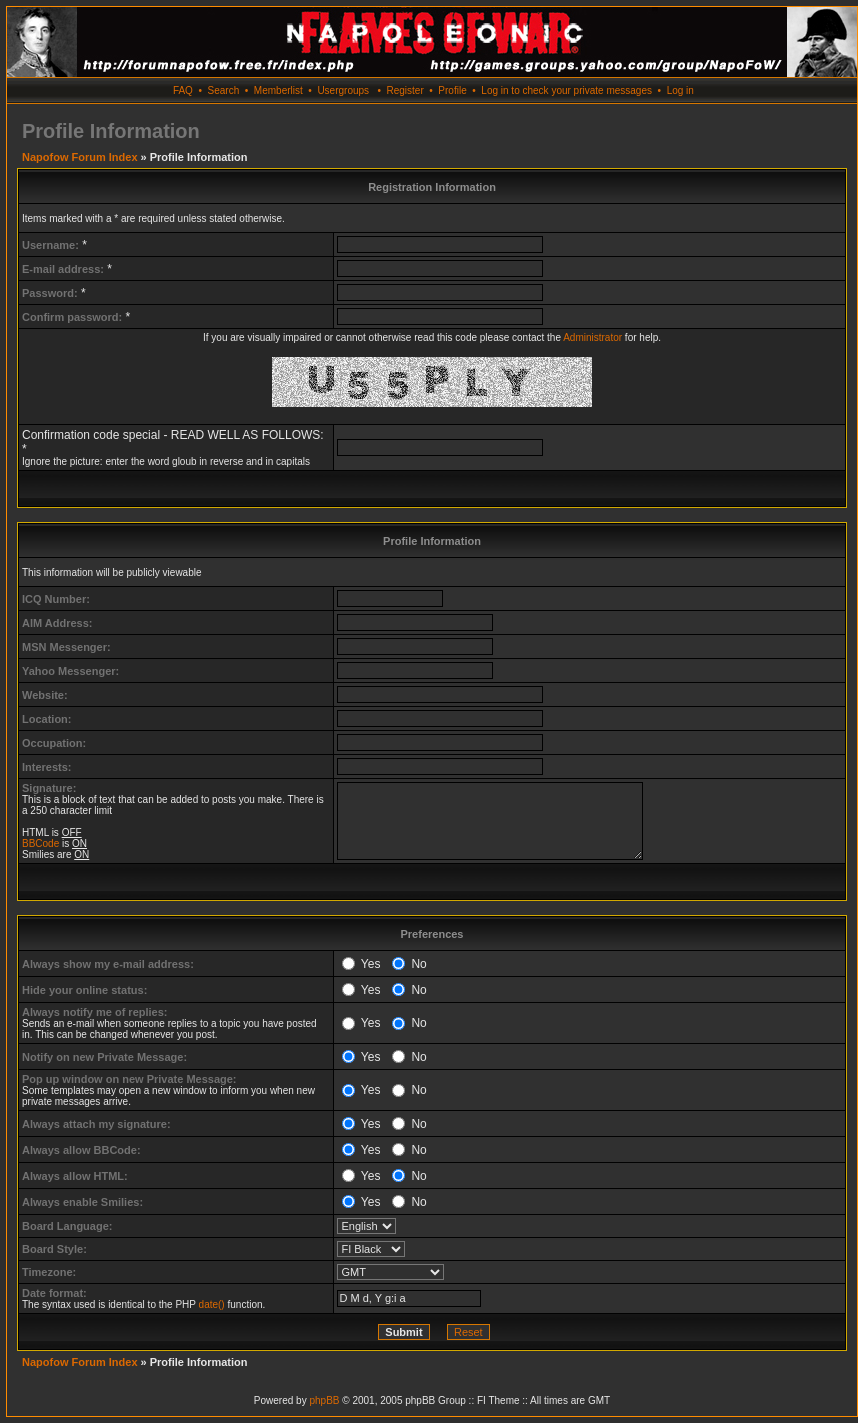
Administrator (592, 337)
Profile (452, 90)
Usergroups (343, 90)
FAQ (183, 90)
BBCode (40, 843)
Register (404, 90)
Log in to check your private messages (566, 90)
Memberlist (278, 90)
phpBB (324, 1400)
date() (212, 1304)
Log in (680, 90)
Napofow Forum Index (80, 157)
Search (224, 90)
